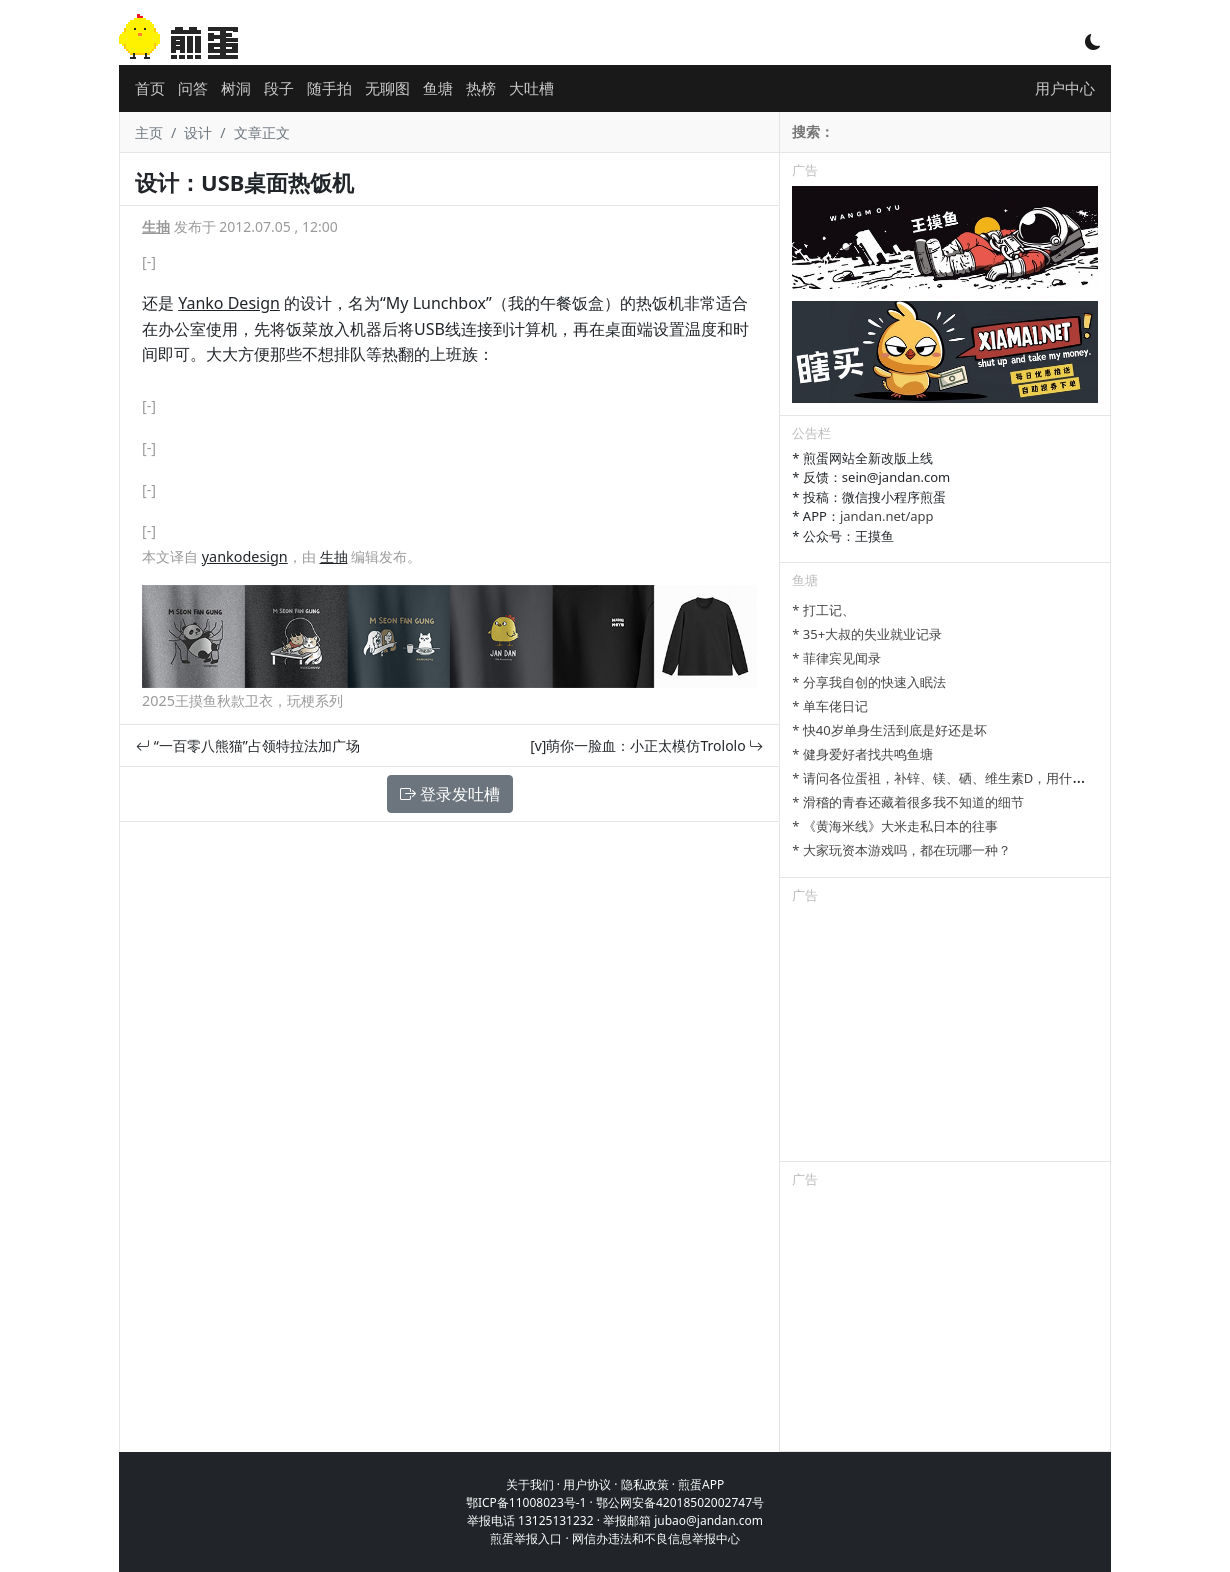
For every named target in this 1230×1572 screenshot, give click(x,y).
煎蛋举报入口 (526, 1538)
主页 (149, 132)
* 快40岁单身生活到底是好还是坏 (889, 730)
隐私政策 (645, 1484)
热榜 (481, 88)
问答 (193, 88)
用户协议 (587, 1484)
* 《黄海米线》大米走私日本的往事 (895, 826)
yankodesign (245, 556)
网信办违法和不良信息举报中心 (656, 1538)
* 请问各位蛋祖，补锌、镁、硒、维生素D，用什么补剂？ (958, 778)
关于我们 (530, 1484)
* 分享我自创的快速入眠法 (869, 682)
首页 (150, 88)
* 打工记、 (823, 610)
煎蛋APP (701, 1484)
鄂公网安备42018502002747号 (680, 1502)
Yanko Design (229, 303)
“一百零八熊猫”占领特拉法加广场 (248, 745)
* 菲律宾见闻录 (836, 658)
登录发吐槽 (450, 794)
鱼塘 (438, 88)
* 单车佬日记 (830, 706)
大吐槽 (531, 88)
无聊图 (387, 88)
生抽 (156, 226)
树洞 (236, 88)
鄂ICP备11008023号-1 (526, 1502)
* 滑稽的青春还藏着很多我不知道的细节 (908, 802)
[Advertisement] (945, 1036)
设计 (198, 132)
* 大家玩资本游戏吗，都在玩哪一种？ (901, 850)
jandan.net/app (887, 516)
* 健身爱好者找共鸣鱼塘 (862, 754)
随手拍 (329, 88)
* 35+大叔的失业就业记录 (867, 634)
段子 (279, 88)
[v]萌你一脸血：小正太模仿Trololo (646, 745)
